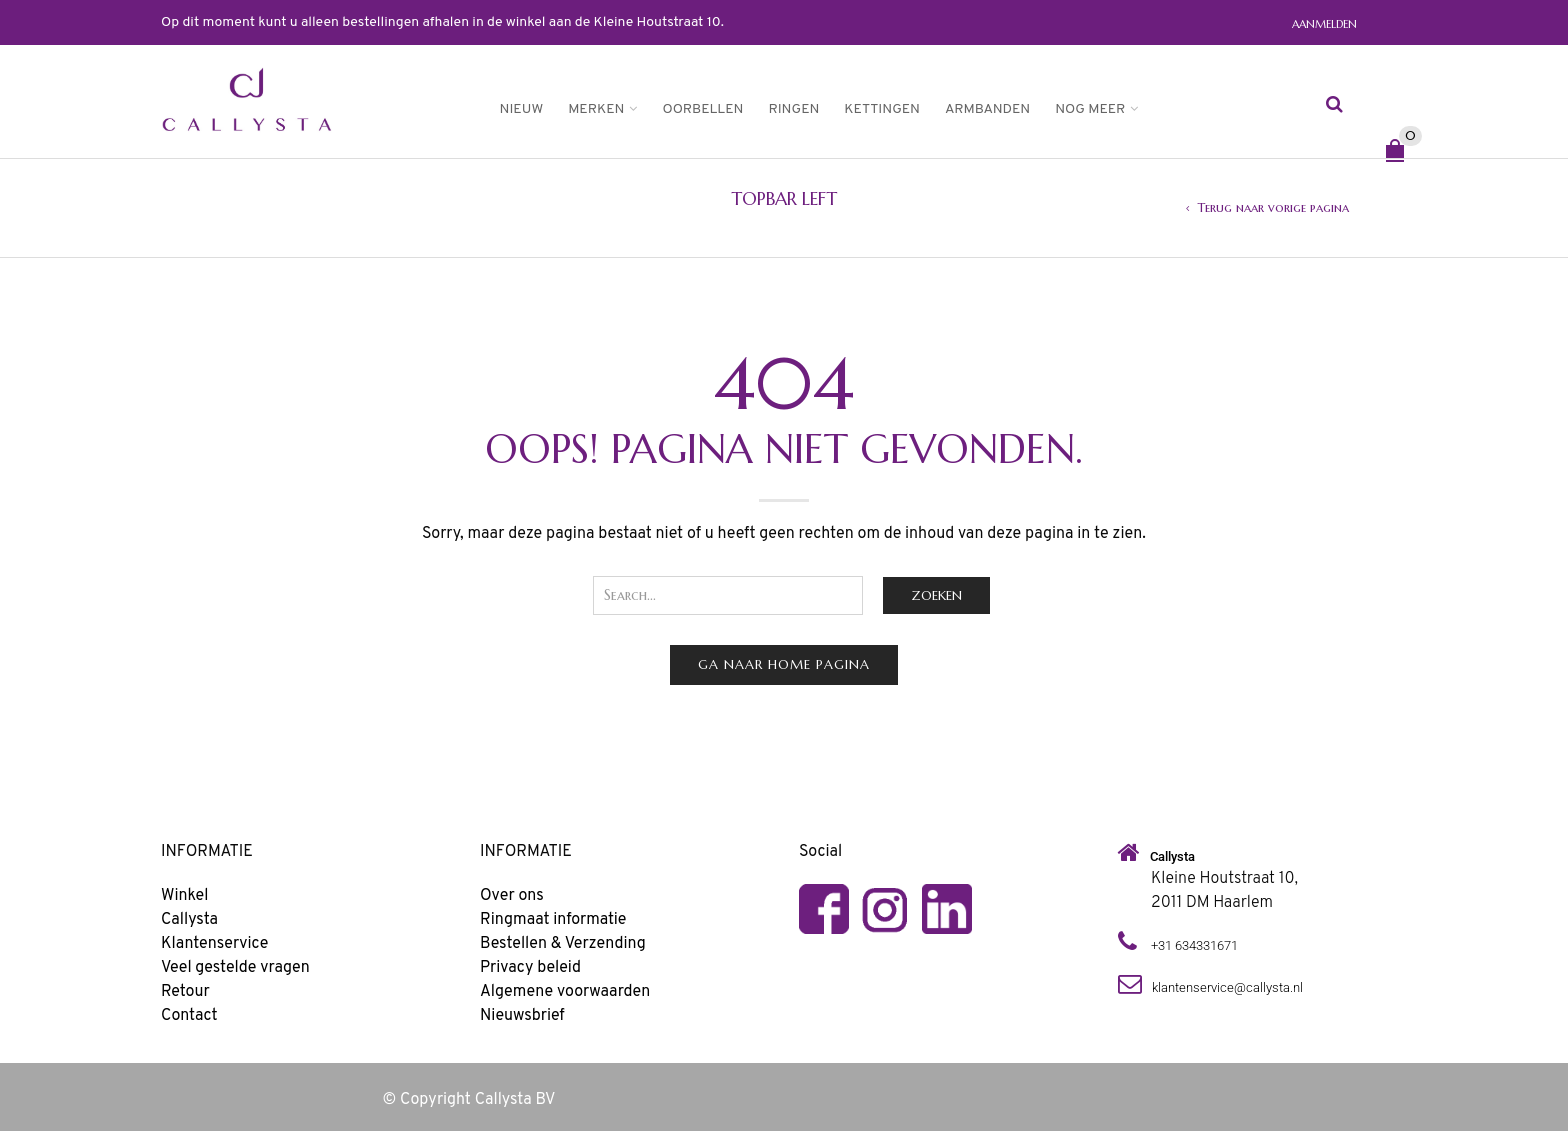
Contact (189, 1016)
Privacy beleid (530, 968)
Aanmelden (1324, 24)
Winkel (184, 896)
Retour (185, 992)
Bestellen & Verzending (563, 944)
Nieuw (522, 109)
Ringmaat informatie (553, 920)
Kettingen (882, 109)
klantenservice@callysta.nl (1227, 987)
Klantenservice (214, 944)
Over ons (512, 896)
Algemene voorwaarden (565, 992)
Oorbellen (702, 109)
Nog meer (1090, 109)
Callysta (189, 920)
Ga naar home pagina (784, 664)
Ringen (793, 109)
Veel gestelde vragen (235, 968)
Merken (596, 109)
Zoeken (936, 595)
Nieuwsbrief (522, 1016)
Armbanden (987, 109)
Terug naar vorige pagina (1273, 207)
